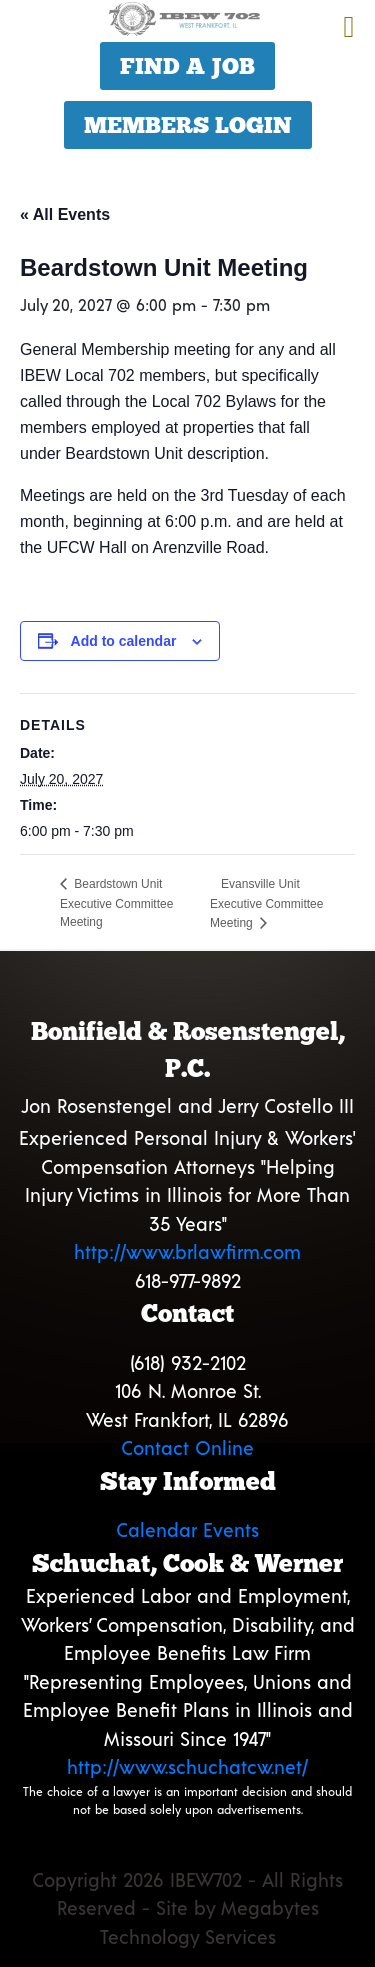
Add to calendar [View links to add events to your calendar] (124, 641)
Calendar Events (187, 1529)
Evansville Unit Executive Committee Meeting (266, 903)
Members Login (188, 125)
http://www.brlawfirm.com (187, 1251)
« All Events (65, 214)
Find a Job (187, 66)
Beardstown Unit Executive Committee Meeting (116, 903)
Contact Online (187, 1447)
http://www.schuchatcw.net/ (187, 1766)
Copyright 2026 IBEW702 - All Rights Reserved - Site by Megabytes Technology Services (187, 1908)
